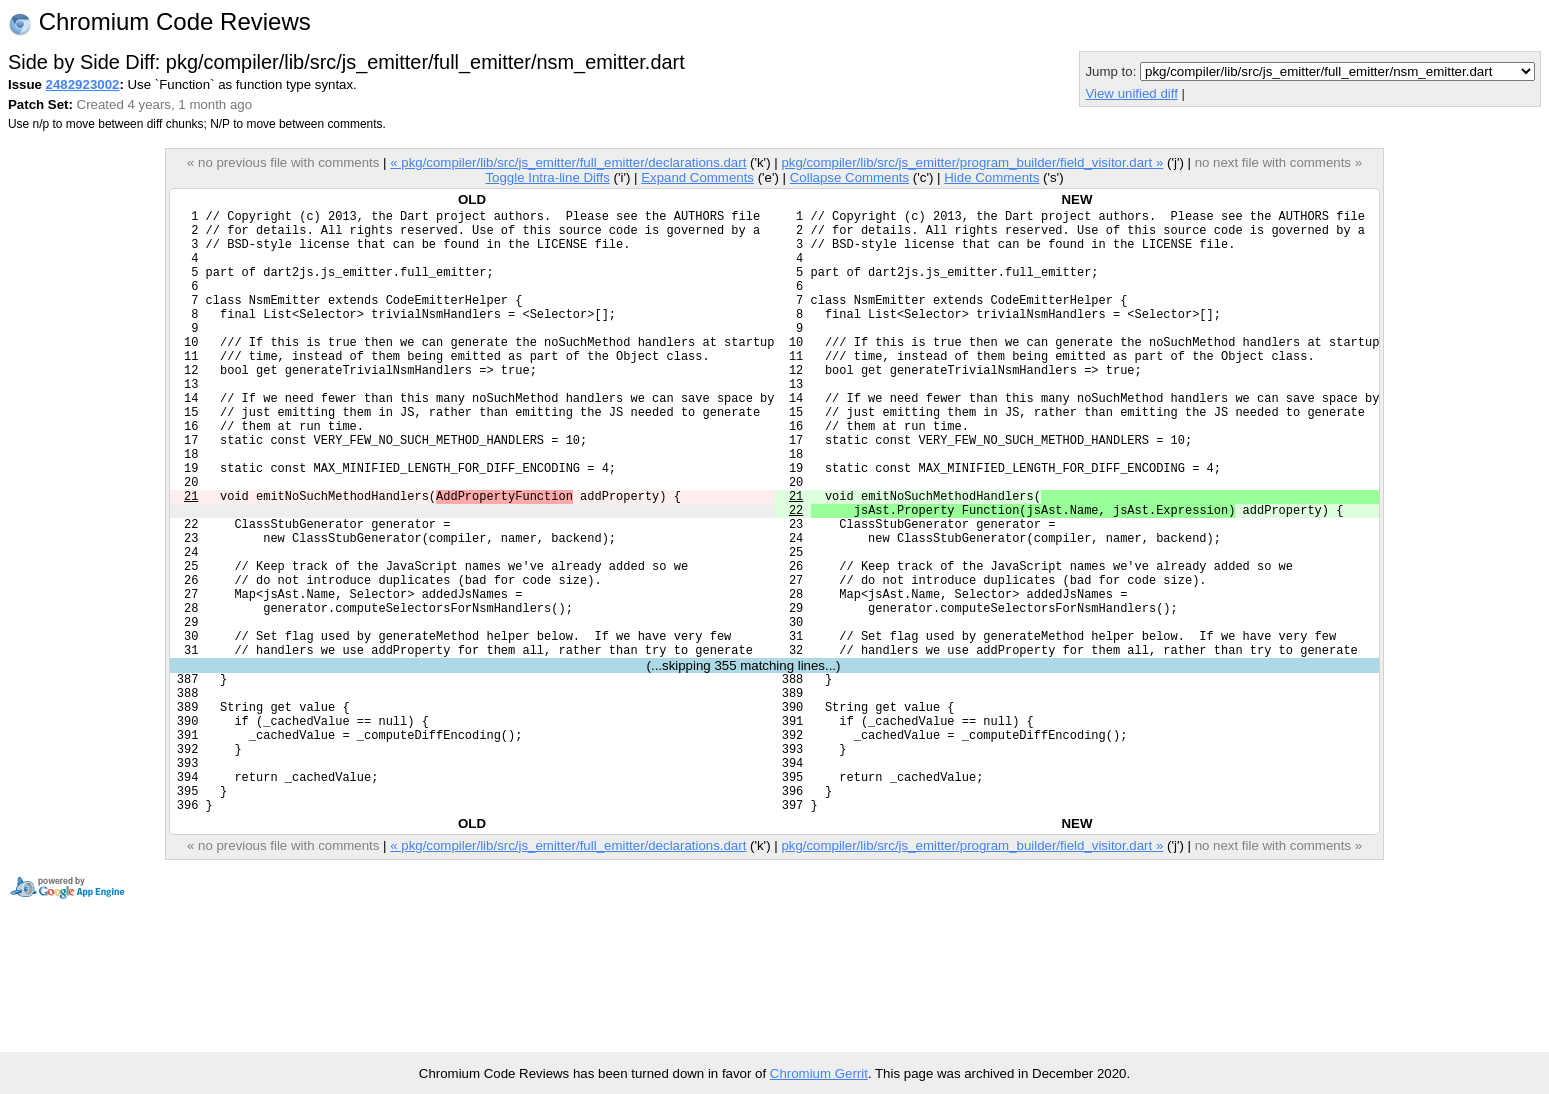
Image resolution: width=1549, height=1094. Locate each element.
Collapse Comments (849, 177)
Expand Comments (697, 177)
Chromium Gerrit (819, 1073)
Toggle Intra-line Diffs (547, 177)
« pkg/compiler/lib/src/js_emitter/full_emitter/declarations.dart (568, 162)
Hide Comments (991, 177)
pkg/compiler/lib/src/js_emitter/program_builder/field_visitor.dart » (972, 162)
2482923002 (83, 84)
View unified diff (1131, 93)
